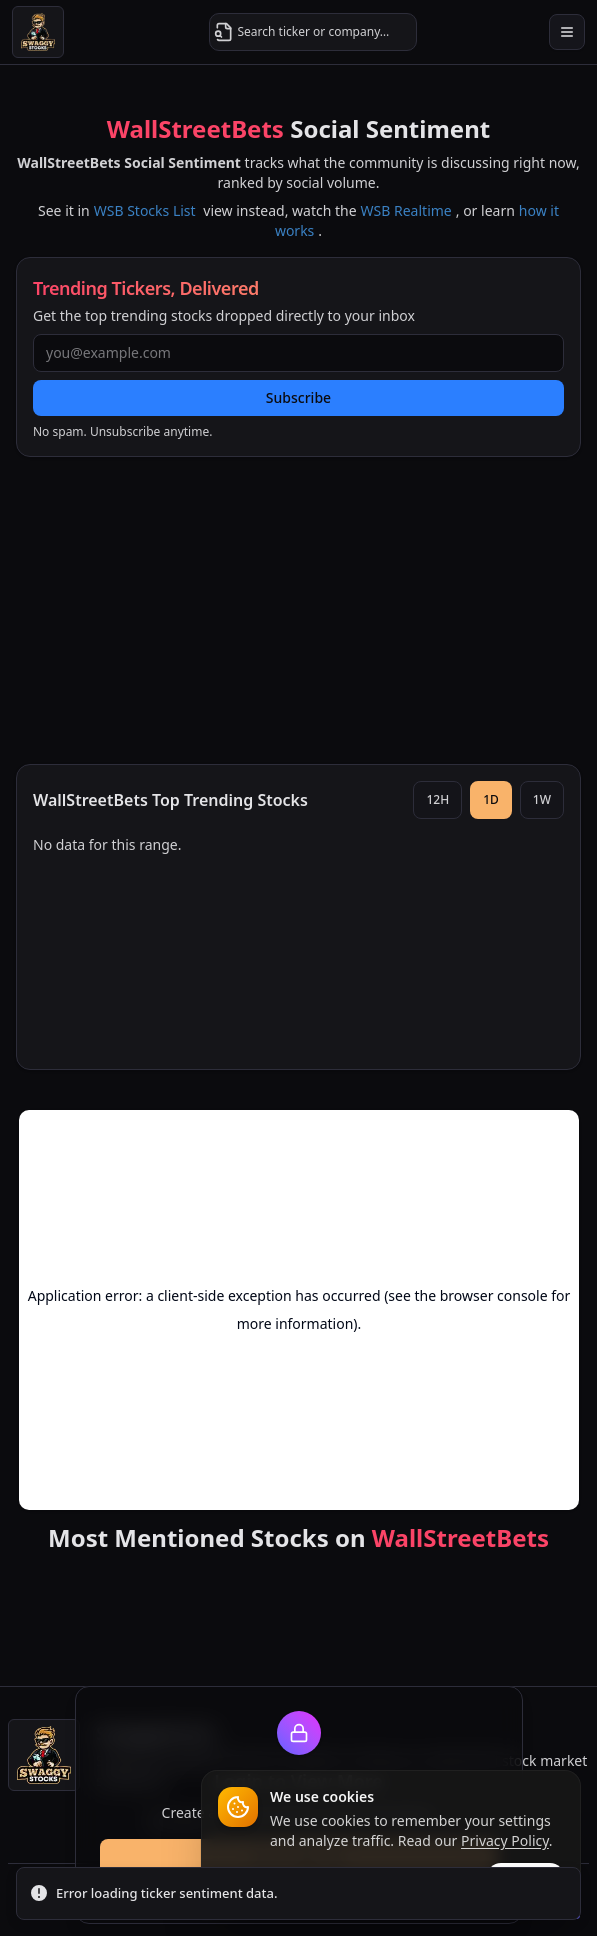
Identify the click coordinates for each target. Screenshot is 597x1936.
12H (437, 799)
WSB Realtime (406, 210)
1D (491, 799)
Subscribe (298, 397)
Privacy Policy (505, 1840)
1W (542, 799)
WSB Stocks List (145, 210)
